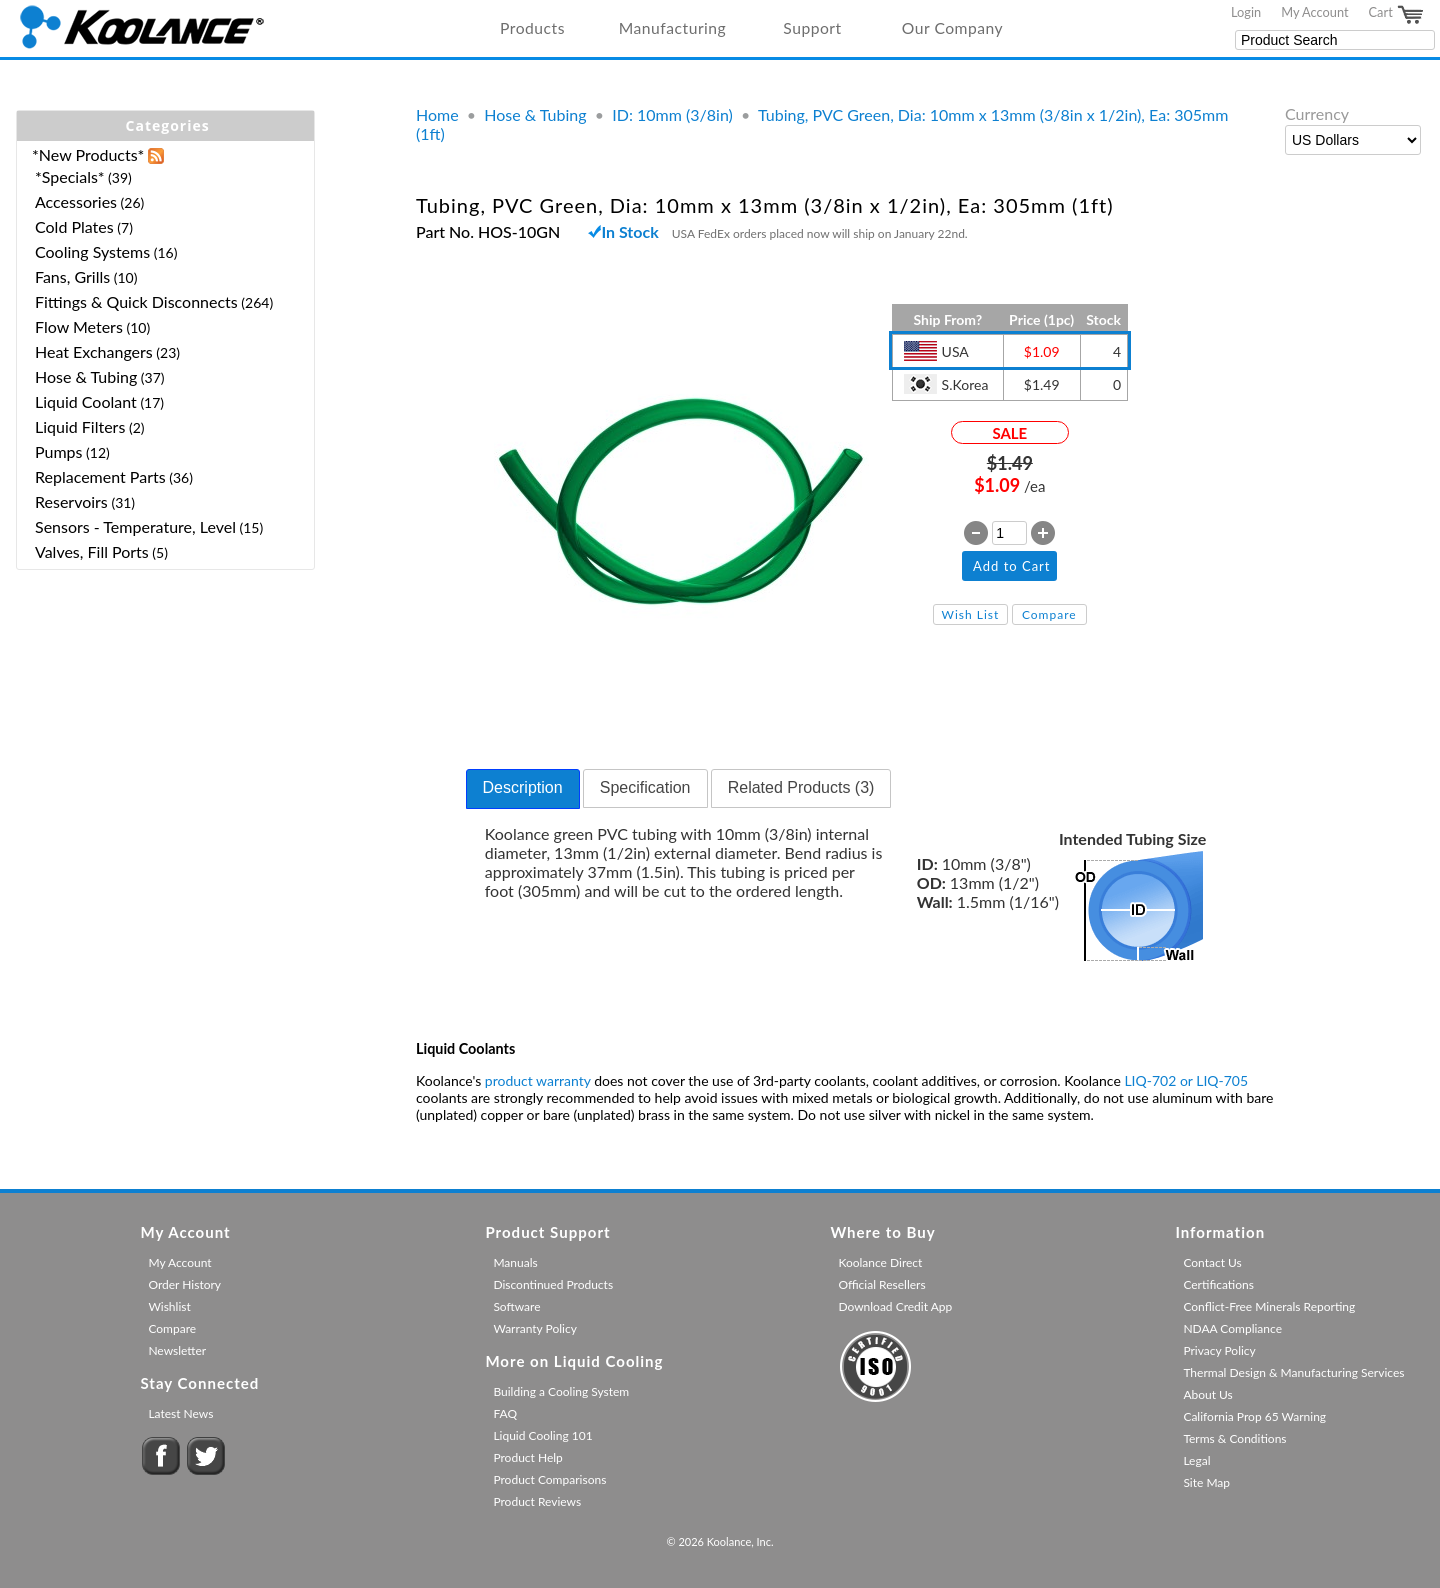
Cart (1397, 15)
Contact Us (1212, 1262)
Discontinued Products (553, 1284)
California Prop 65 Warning (1254, 1416)
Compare (1049, 614)
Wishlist (169, 1306)
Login (1246, 12)
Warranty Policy (535, 1328)
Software (516, 1306)
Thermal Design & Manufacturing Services (1293, 1372)
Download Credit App (895, 1306)
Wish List (971, 614)
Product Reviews (537, 1501)
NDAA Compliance (1232, 1328)
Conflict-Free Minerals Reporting (1269, 1306)
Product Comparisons (549, 1479)
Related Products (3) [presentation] (801, 787)
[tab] (523, 789)
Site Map (1206, 1482)
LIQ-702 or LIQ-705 (1186, 1080)
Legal (1196, 1460)
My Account (1314, 12)
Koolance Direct (880, 1262)
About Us (1207, 1394)
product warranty (538, 1080)
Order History (184, 1284)
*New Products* (88, 154)
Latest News (180, 1413)
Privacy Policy (1219, 1350)
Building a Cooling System (561, 1391)
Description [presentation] (523, 787)
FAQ (505, 1413)
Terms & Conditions (1234, 1438)
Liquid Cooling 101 (542, 1435)
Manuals (515, 1262)
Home (437, 114)
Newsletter (177, 1350)
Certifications (1218, 1284)
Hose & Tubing (535, 114)
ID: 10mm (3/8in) (672, 114)
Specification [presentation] (645, 787)
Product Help (527, 1457)
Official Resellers (881, 1284)
